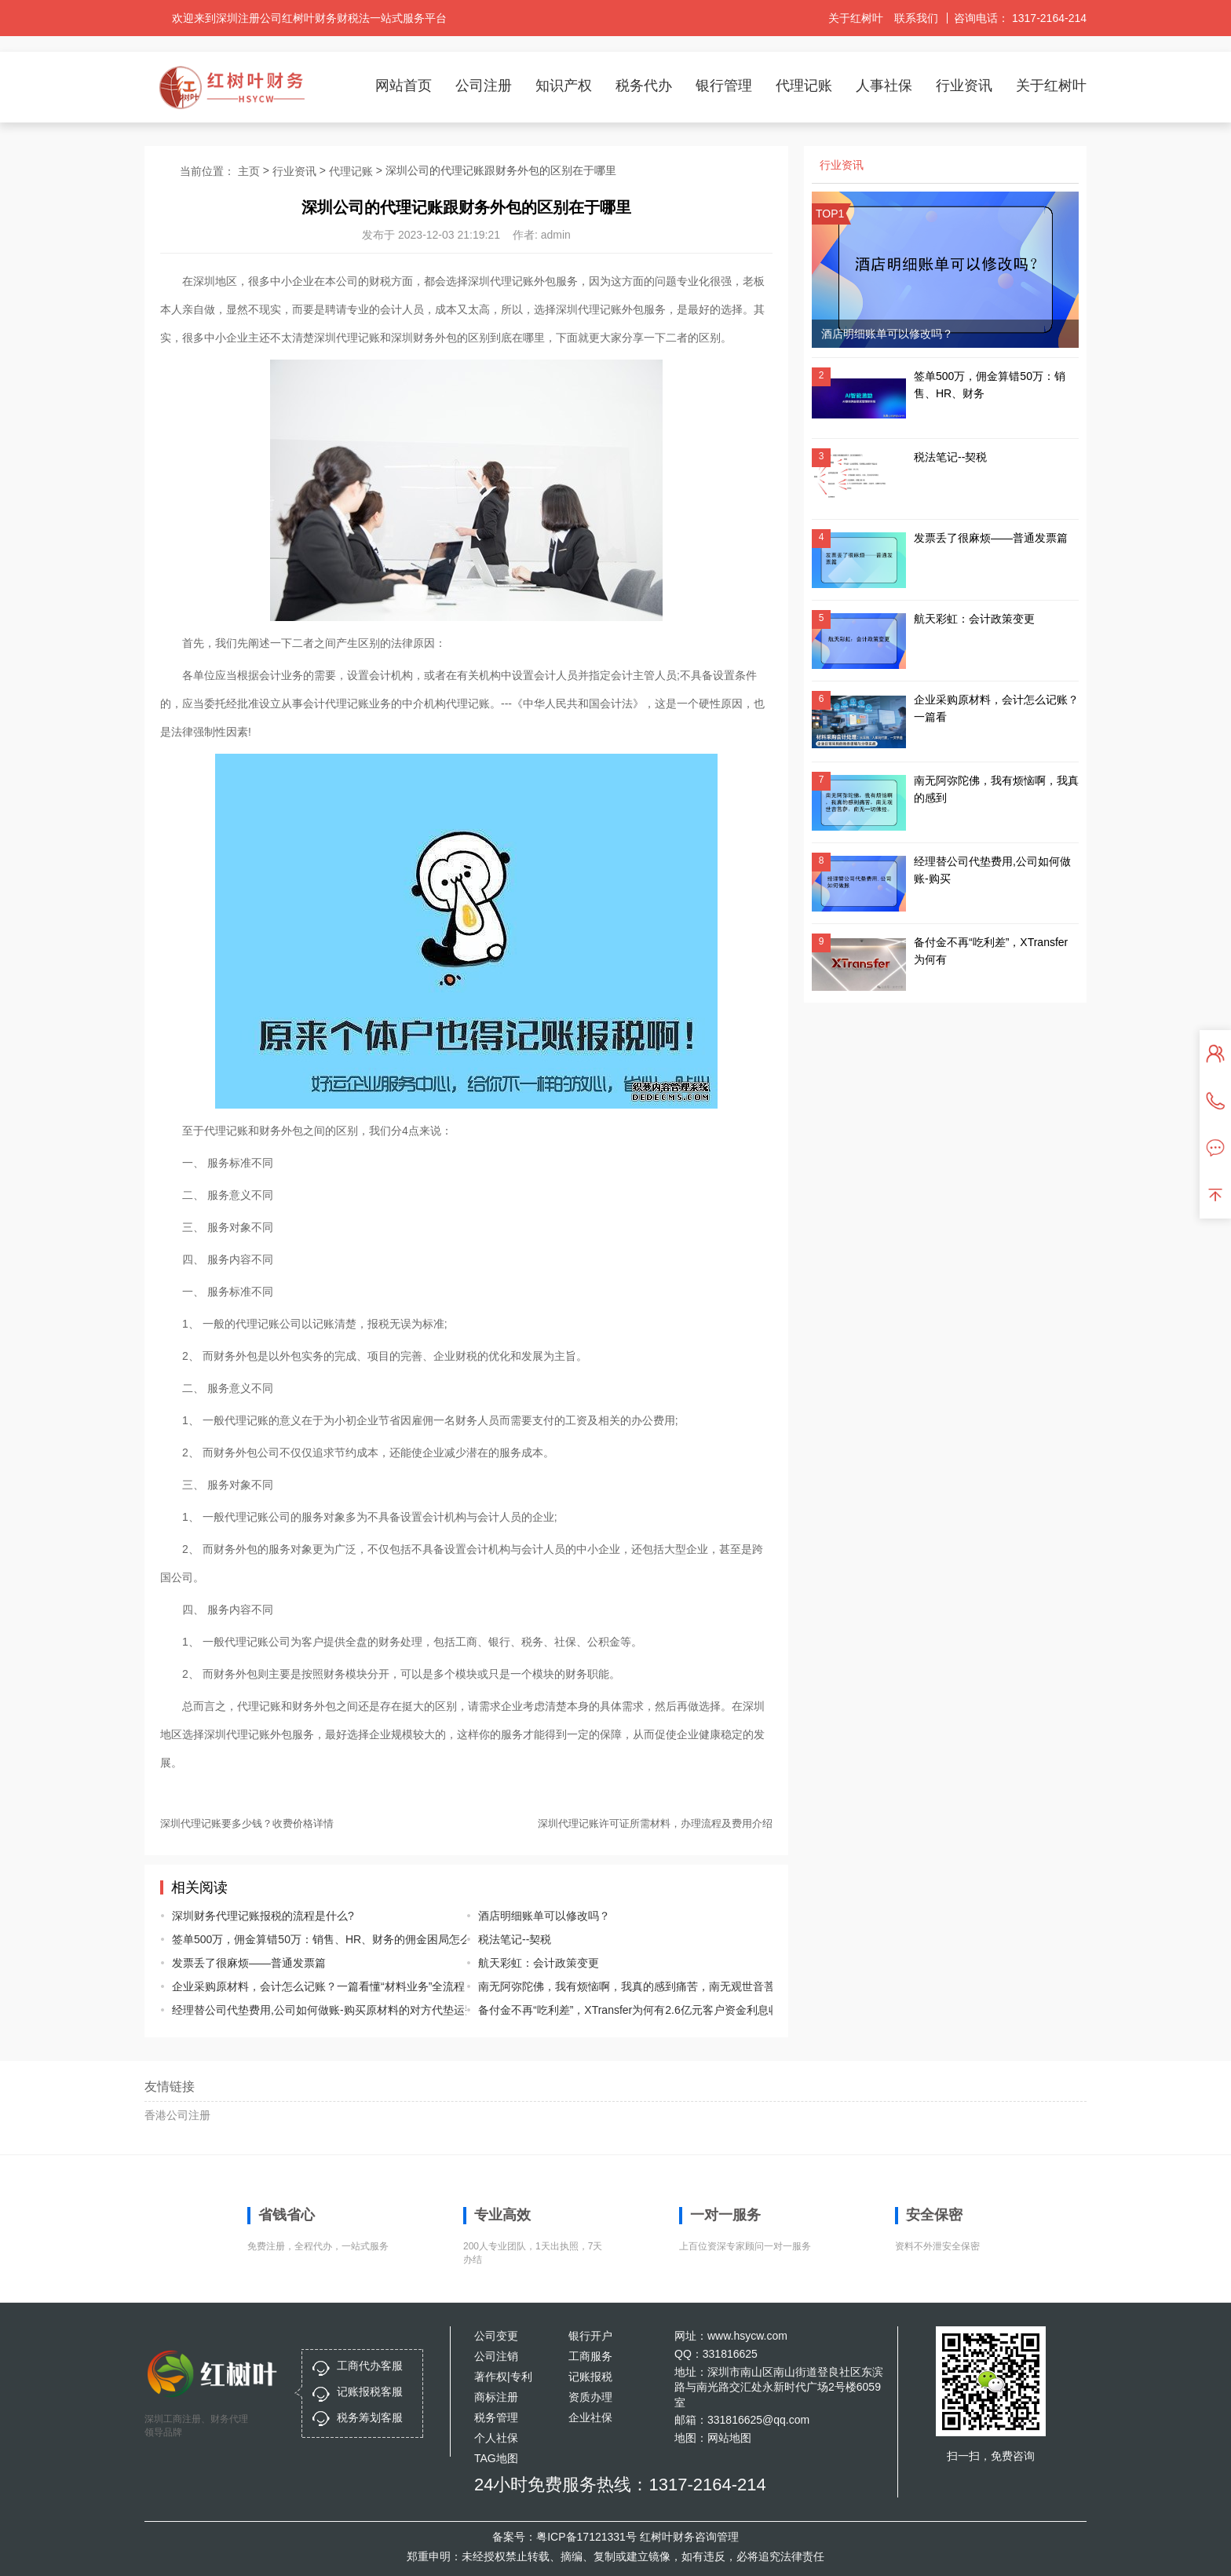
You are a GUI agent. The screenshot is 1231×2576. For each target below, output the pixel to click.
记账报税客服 (370, 2391)
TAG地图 (496, 2458)
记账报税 (590, 2376)
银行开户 (590, 2335)
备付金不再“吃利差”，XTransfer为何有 (991, 951)
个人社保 (496, 2438)
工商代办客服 (370, 2365)
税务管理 (496, 2417)
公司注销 (496, 2356)
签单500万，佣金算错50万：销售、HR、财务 (989, 385)
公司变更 (496, 2335)
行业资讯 (964, 85)
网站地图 (729, 2438)
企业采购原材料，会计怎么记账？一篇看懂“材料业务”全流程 (307, 1986)
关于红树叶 (855, 18)
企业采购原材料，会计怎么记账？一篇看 (996, 708)
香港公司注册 (177, 2115)
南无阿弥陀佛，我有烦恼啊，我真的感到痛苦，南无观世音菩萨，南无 (613, 1986)
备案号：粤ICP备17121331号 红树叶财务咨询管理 (615, 2536)
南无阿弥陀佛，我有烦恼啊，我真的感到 (996, 789)
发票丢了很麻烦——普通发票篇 (249, 1963)
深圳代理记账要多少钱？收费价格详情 (247, 1823)
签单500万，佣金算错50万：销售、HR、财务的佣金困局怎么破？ (307, 1939)
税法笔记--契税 (514, 1939)
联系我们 (916, 18)
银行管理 (724, 85)
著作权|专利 (503, 2376)
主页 (249, 171)
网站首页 (403, 85)
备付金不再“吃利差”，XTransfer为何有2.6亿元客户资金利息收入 (613, 2010)
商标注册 (496, 2397)
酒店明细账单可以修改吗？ (544, 1915)
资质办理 (590, 2397)
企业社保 (590, 2417)
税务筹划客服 (370, 2417)
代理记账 (804, 85)
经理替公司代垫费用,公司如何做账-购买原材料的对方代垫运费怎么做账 (307, 2010)
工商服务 (590, 2356)
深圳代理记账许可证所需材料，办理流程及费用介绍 (655, 1823)
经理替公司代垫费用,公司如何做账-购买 (992, 870)
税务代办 (644, 85)
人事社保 (884, 85)
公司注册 (483, 85)
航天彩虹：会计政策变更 (538, 1963)
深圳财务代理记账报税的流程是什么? (263, 1915)
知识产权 (563, 85)
